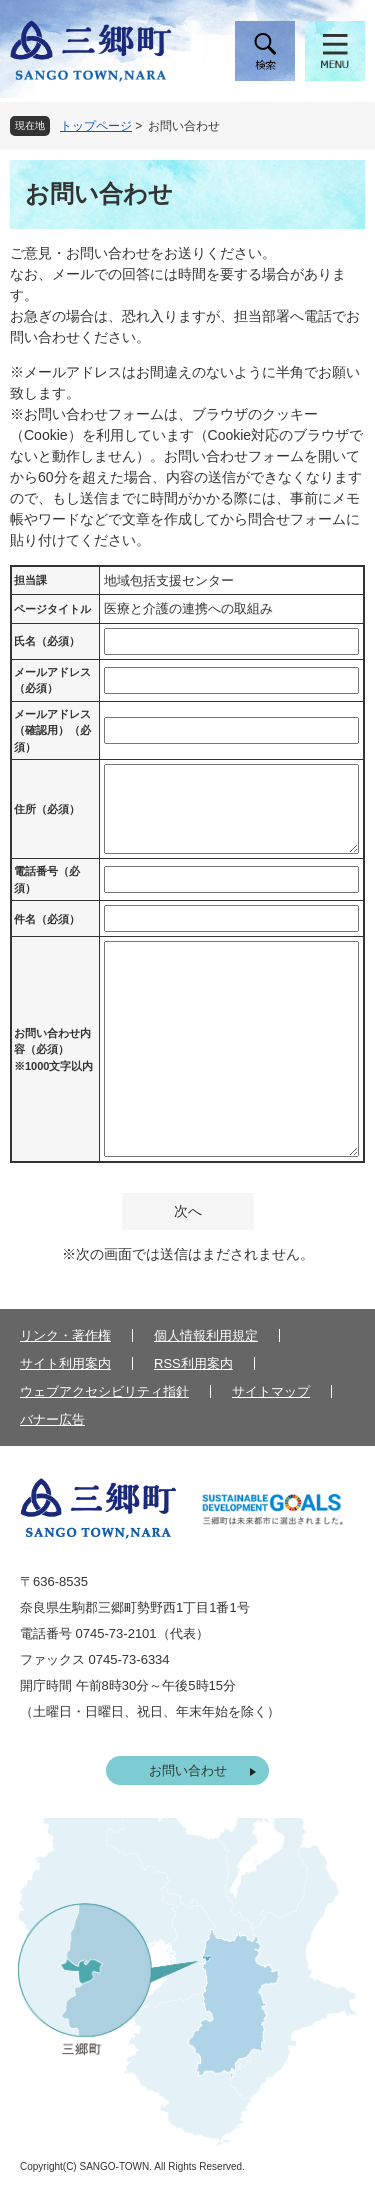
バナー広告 (52, 1419)
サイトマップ (271, 1391)
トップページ (96, 126)
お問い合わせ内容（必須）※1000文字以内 (53, 1049)
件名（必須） (47, 919)
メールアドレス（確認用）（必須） (52, 730)
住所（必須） (47, 809)
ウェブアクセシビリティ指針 (104, 1391)
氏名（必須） (47, 641)
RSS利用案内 (193, 1363)
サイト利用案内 (65, 1363)
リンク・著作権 (65, 1335)
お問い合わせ (188, 1770)
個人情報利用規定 (206, 1335)
